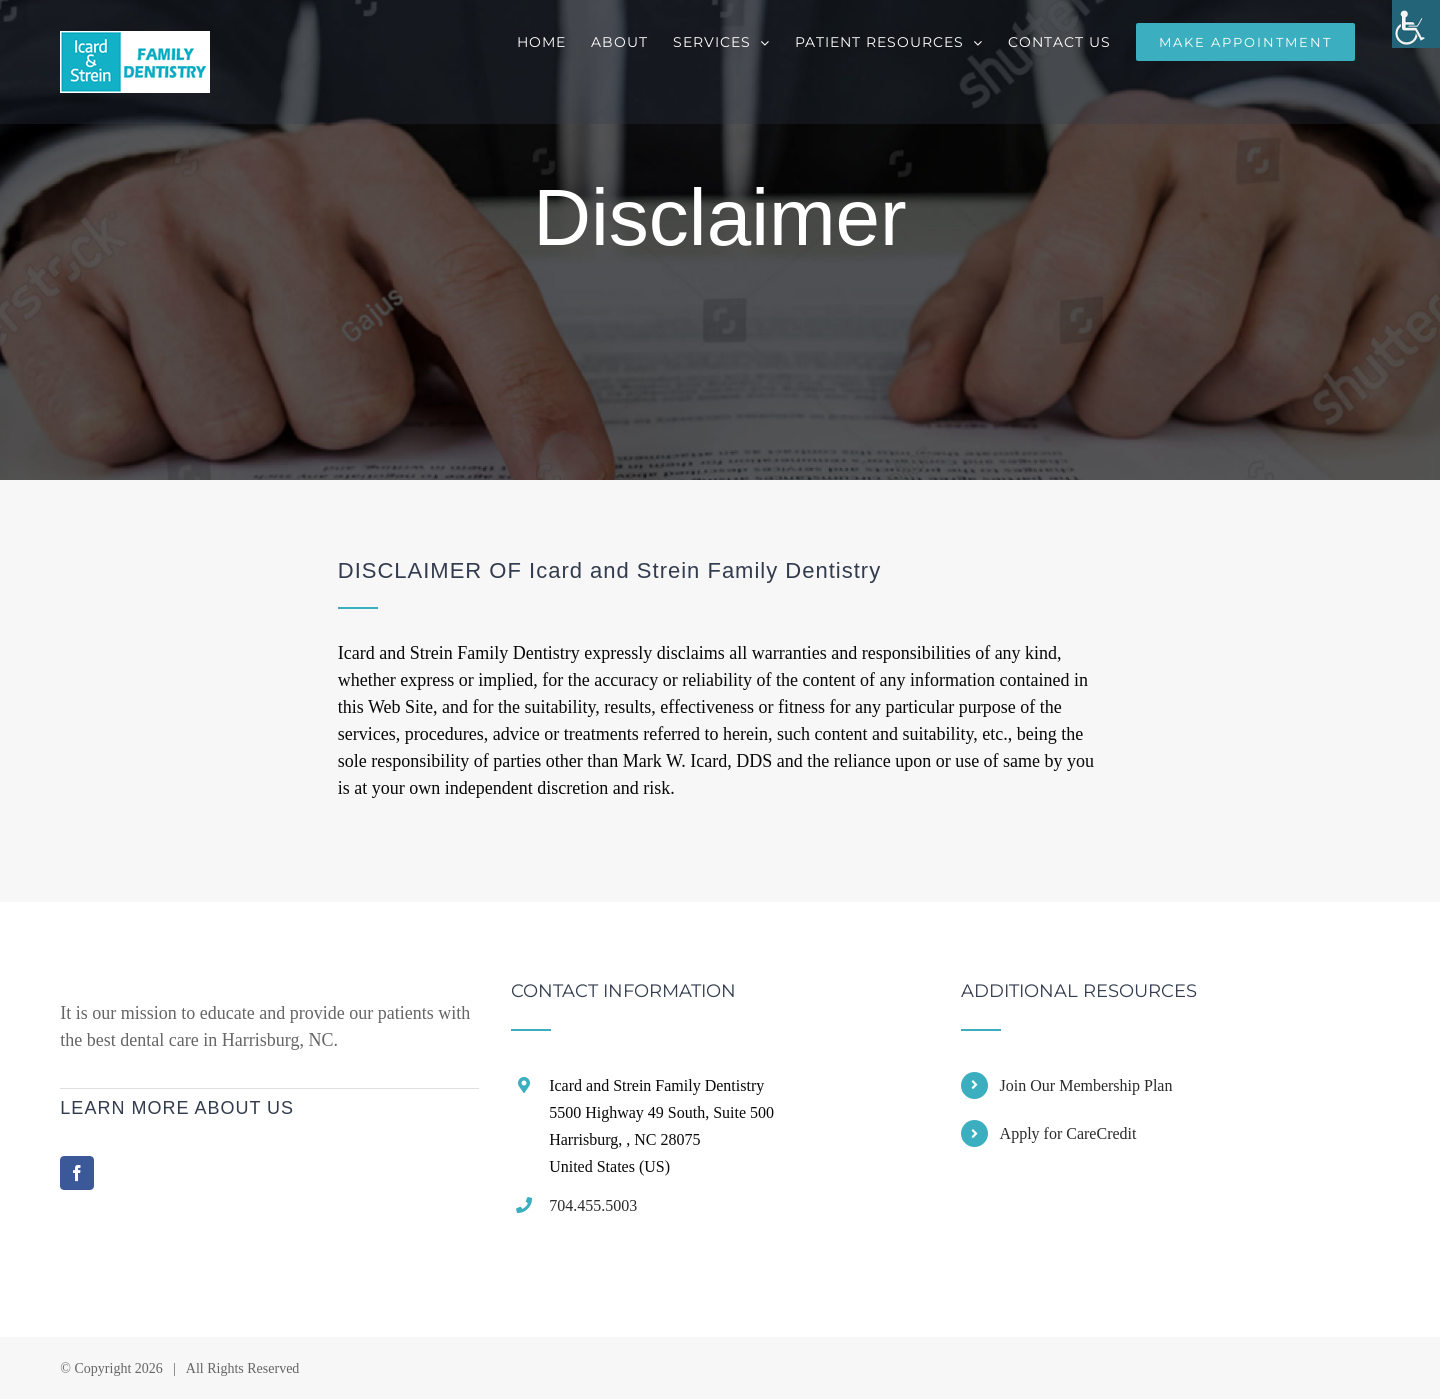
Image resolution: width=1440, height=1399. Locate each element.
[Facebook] (77, 1173)
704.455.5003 (593, 1205)
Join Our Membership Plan (1086, 1085)
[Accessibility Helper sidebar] (1416, 24)
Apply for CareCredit (1068, 1133)
